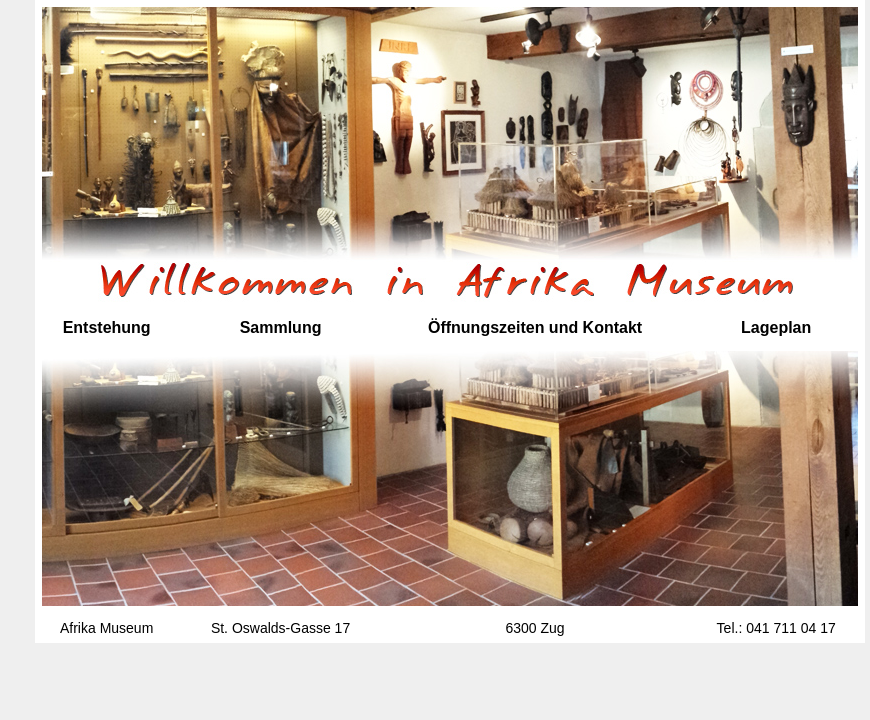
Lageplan (776, 327)
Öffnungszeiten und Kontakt (535, 327)
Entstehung (107, 327)
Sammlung (281, 327)
